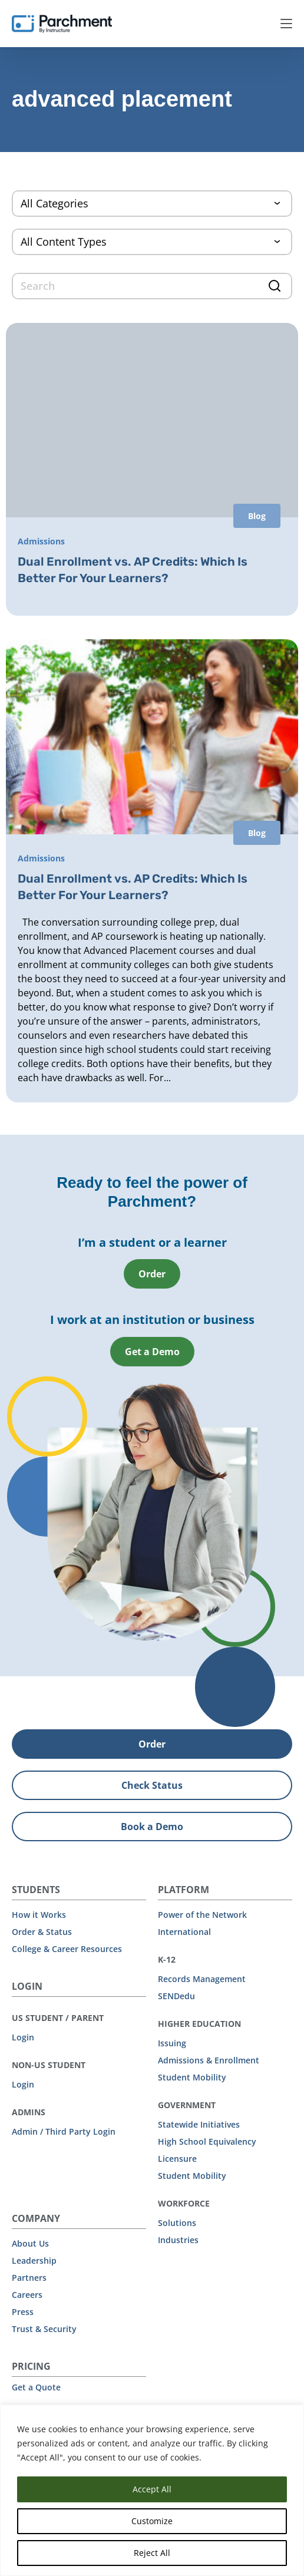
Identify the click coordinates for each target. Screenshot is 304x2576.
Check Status (152, 1785)
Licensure (177, 2158)
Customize (152, 2521)
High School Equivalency (207, 2141)
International (184, 1931)
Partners (29, 2277)
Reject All (152, 2552)
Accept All (152, 2489)
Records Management (202, 1978)
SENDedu (176, 1996)
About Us (30, 2243)
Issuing (172, 2043)
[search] (152, 286)
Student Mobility (192, 2077)
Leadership (34, 2260)
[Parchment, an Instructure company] (62, 23)
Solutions (177, 2222)
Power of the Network (202, 1914)
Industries (178, 2239)
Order (152, 1273)
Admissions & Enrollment (208, 2060)
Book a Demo (152, 1826)
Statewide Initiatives (199, 2124)
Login (23, 2037)
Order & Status (42, 1931)
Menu (286, 23)
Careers (27, 2294)
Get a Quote (36, 2387)
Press (23, 2311)
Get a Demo (152, 1351)
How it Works (39, 1914)
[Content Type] (152, 242)
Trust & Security (44, 2328)
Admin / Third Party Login (63, 2131)
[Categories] (152, 203)
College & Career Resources (67, 1948)
